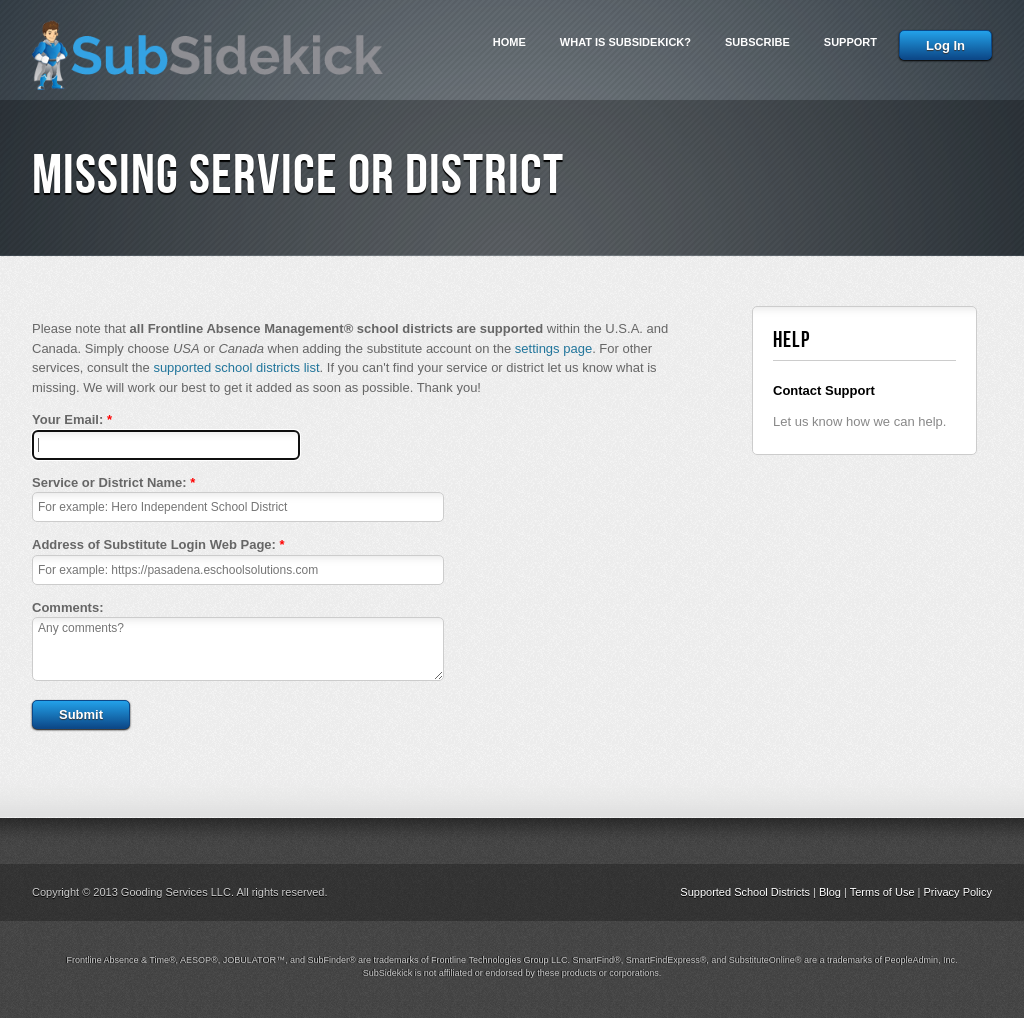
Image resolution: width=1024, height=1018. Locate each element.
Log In (945, 45)
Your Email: (72, 419)
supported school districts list (236, 367)
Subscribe (757, 42)
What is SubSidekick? (625, 42)
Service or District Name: (113, 482)
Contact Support (824, 390)
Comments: (68, 607)
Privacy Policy (958, 892)
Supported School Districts (745, 892)
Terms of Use (882, 892)
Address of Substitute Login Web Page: (158, 544)
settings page (553, 348)
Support (850, 42)
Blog (830, 892)
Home (509, 42)
